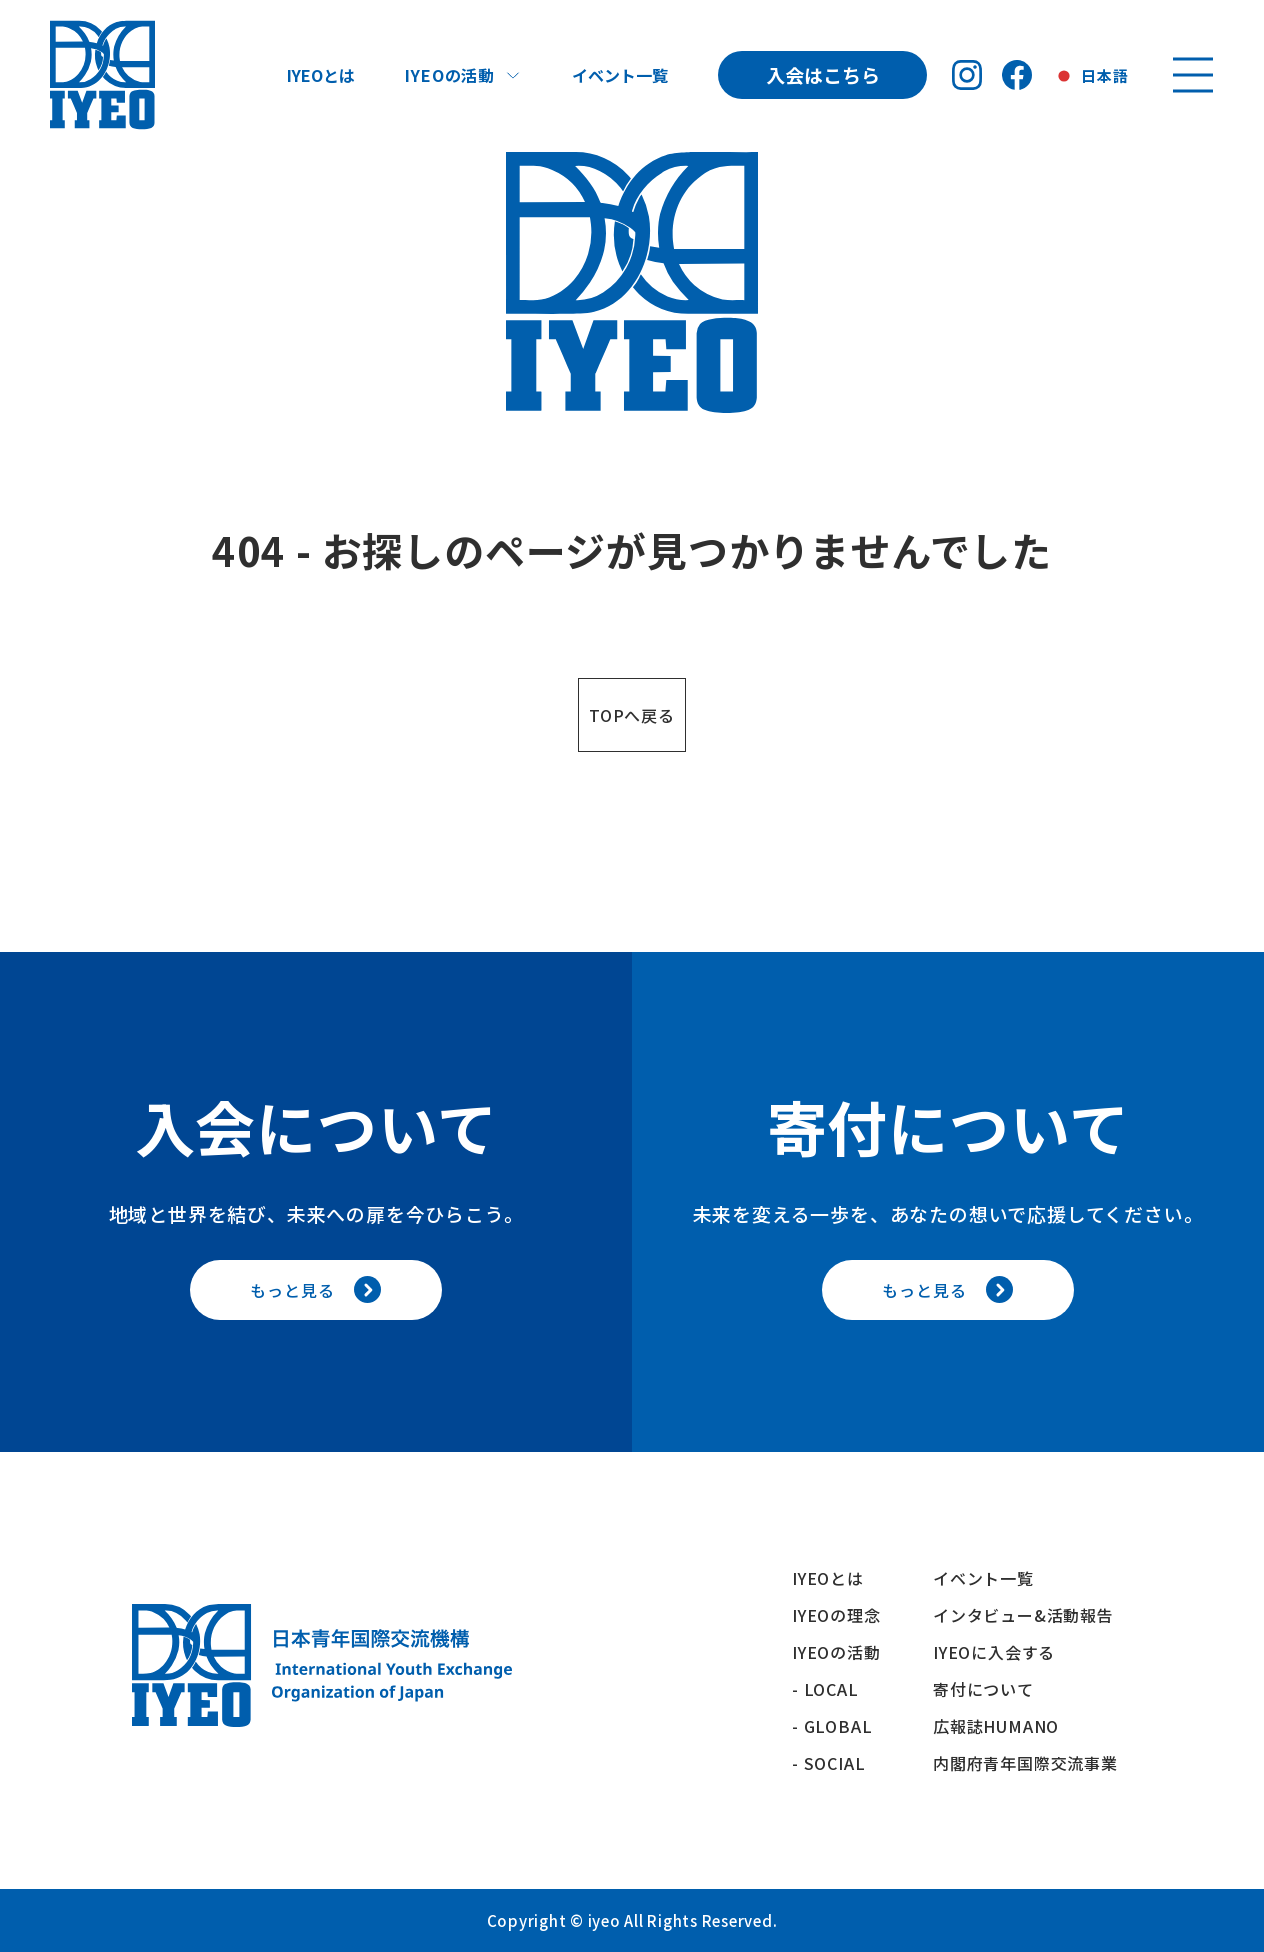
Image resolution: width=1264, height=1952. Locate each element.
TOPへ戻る (632, 715)
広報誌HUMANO (996, 1726)
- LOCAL (825, 1689)
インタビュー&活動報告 (1023, 1615)
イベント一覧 (620, 75)
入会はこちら (823, 74)
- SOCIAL (828, 1763)
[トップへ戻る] (102, 75)
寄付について (992, 1689)
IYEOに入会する (1002, 1652)
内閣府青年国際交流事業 (1025, 1763)
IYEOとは (321, 75)
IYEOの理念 (836, 1615)
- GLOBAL (832, 1726)
